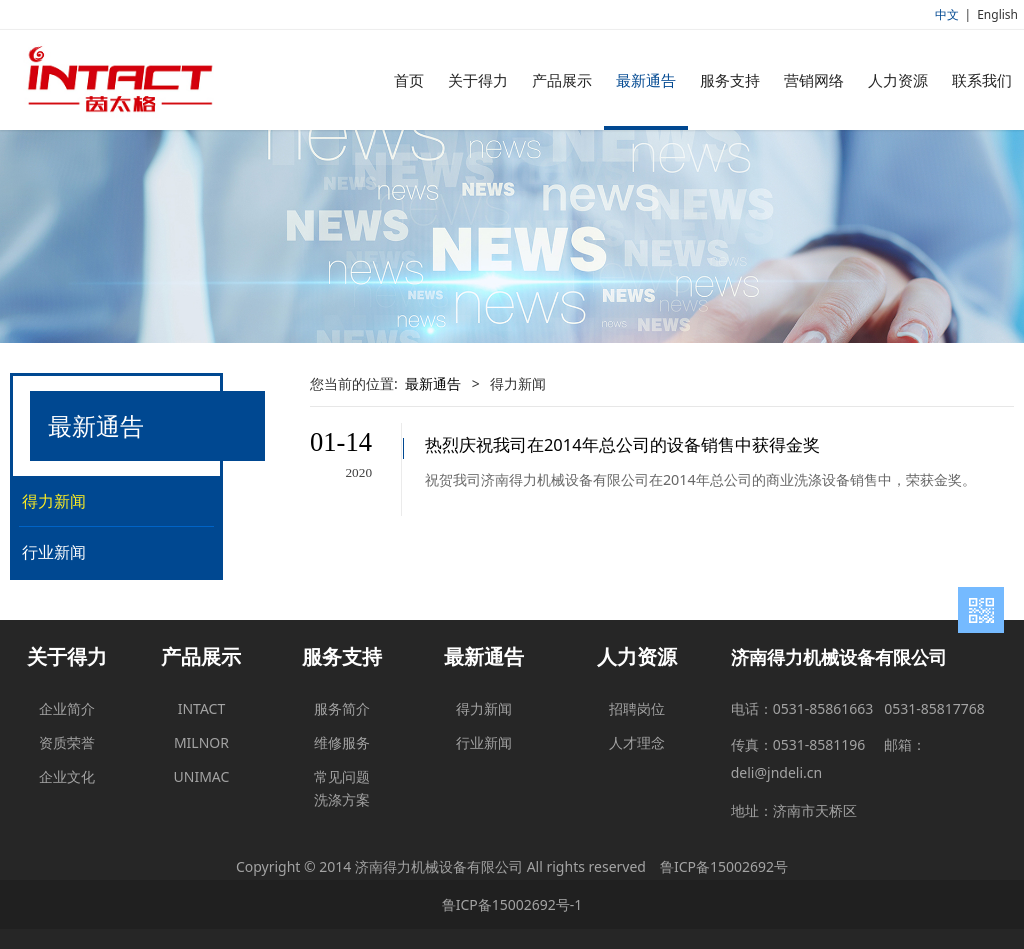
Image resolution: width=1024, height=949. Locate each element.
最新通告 (646, 80)
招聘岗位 (637, 708)
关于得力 (478, 80)
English (997, 14)
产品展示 (562, 80)
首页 (409, 80)
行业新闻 (54, 552)
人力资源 (898, 80)
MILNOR (201, 742)
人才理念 (637, 742)
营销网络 (814, 80)
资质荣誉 (67, 742)
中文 (947, 14)
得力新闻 (54, 501)
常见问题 (342, 776)
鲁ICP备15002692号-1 (512, 904)
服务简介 (342, 708)
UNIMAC (202, 776)
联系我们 (982, 80)
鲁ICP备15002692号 (724, 866)
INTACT (202, 708)
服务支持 (730, 80)
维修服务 (342, 742)
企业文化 (67, 776)
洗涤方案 (342, 799)
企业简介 (67, 708)
